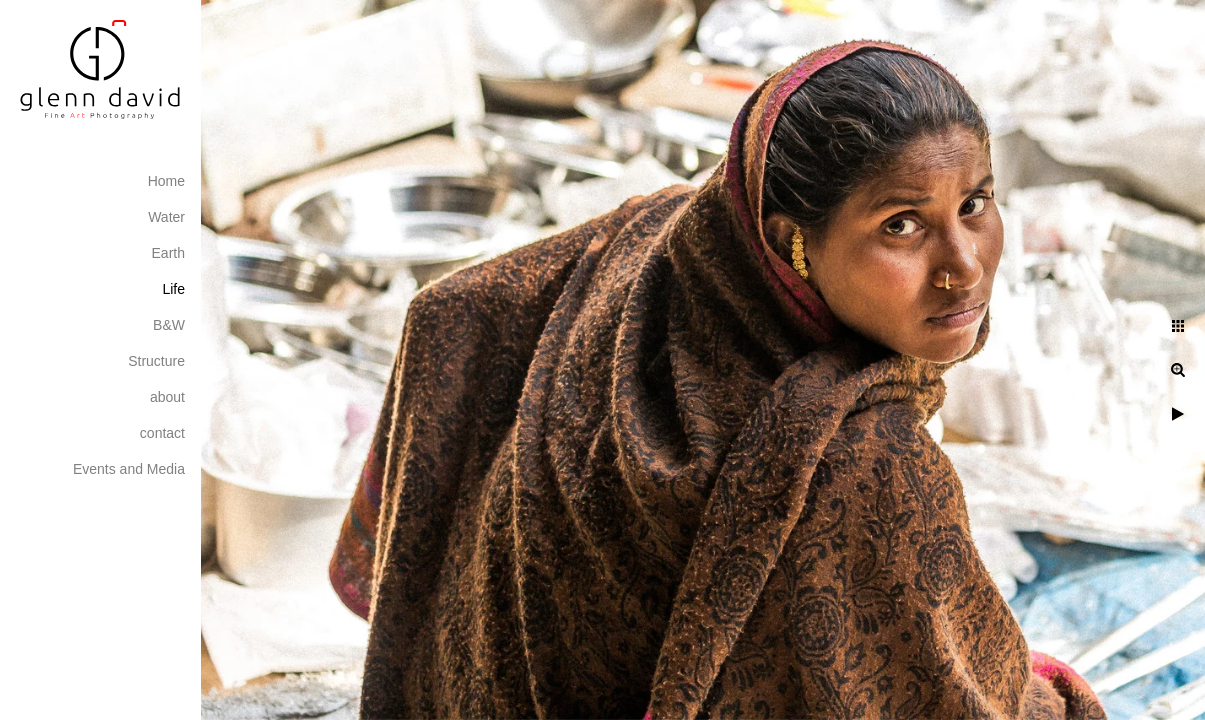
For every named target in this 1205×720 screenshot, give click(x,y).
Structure (156, 361)
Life (173, 289)
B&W (169, 325)
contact (162, 433)
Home (166, 181)
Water (166, 217)
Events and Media (129, 469)
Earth (168, 253)
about (167, 397)
